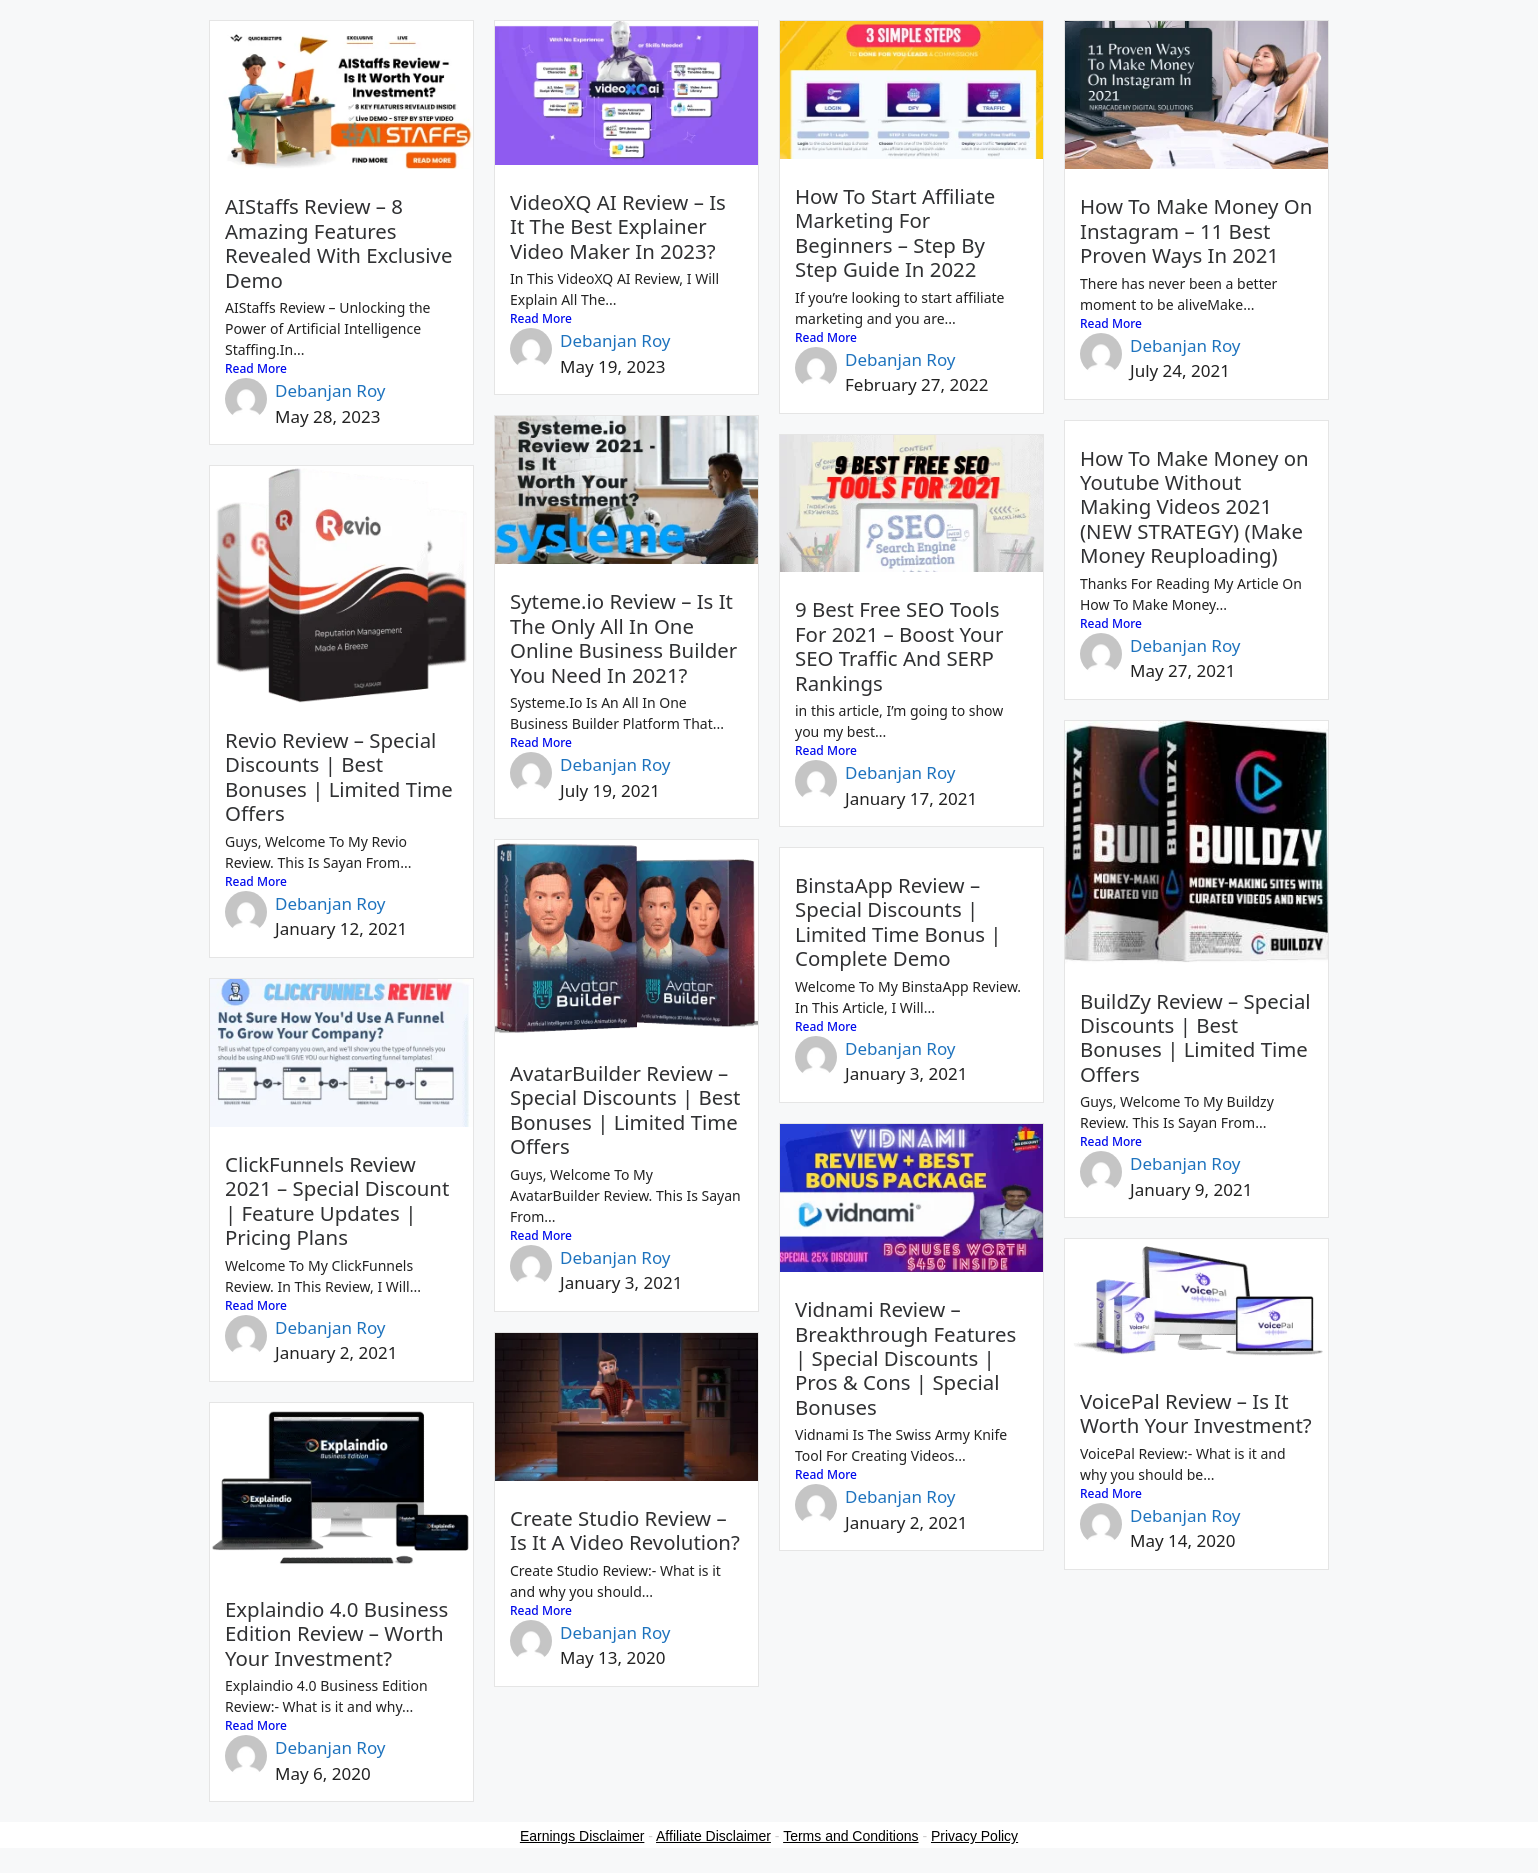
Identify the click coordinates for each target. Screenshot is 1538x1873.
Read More (256, 368)
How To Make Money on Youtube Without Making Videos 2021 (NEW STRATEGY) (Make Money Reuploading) (1194, 507)
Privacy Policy (974, 1836)
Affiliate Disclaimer (713, 1836)
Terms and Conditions (850, 1836)
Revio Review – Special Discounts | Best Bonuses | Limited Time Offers (339, 776)
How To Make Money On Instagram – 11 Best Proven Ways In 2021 (1196, 230)
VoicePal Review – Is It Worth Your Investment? (1196, 1413)
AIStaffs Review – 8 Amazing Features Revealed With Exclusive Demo (338, 242)
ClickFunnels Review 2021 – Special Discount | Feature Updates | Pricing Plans (337, 1200)
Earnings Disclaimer (582, 1836)
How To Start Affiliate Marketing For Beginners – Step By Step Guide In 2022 (895, 232)
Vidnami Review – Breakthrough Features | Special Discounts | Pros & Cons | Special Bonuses (905, 1358)
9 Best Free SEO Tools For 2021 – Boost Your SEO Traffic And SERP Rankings (899, 645)
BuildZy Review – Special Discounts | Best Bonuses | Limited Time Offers (1195, 1037)
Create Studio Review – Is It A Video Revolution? (625, 1530)
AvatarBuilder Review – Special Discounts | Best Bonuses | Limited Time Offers (625, 1109)
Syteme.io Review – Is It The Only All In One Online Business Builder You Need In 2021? (623, 637)
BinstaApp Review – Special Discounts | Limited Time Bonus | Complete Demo (898, 921)
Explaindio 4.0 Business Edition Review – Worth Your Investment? (336, 1633)
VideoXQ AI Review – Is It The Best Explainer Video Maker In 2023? (618, 226)
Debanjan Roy (330, 390)
